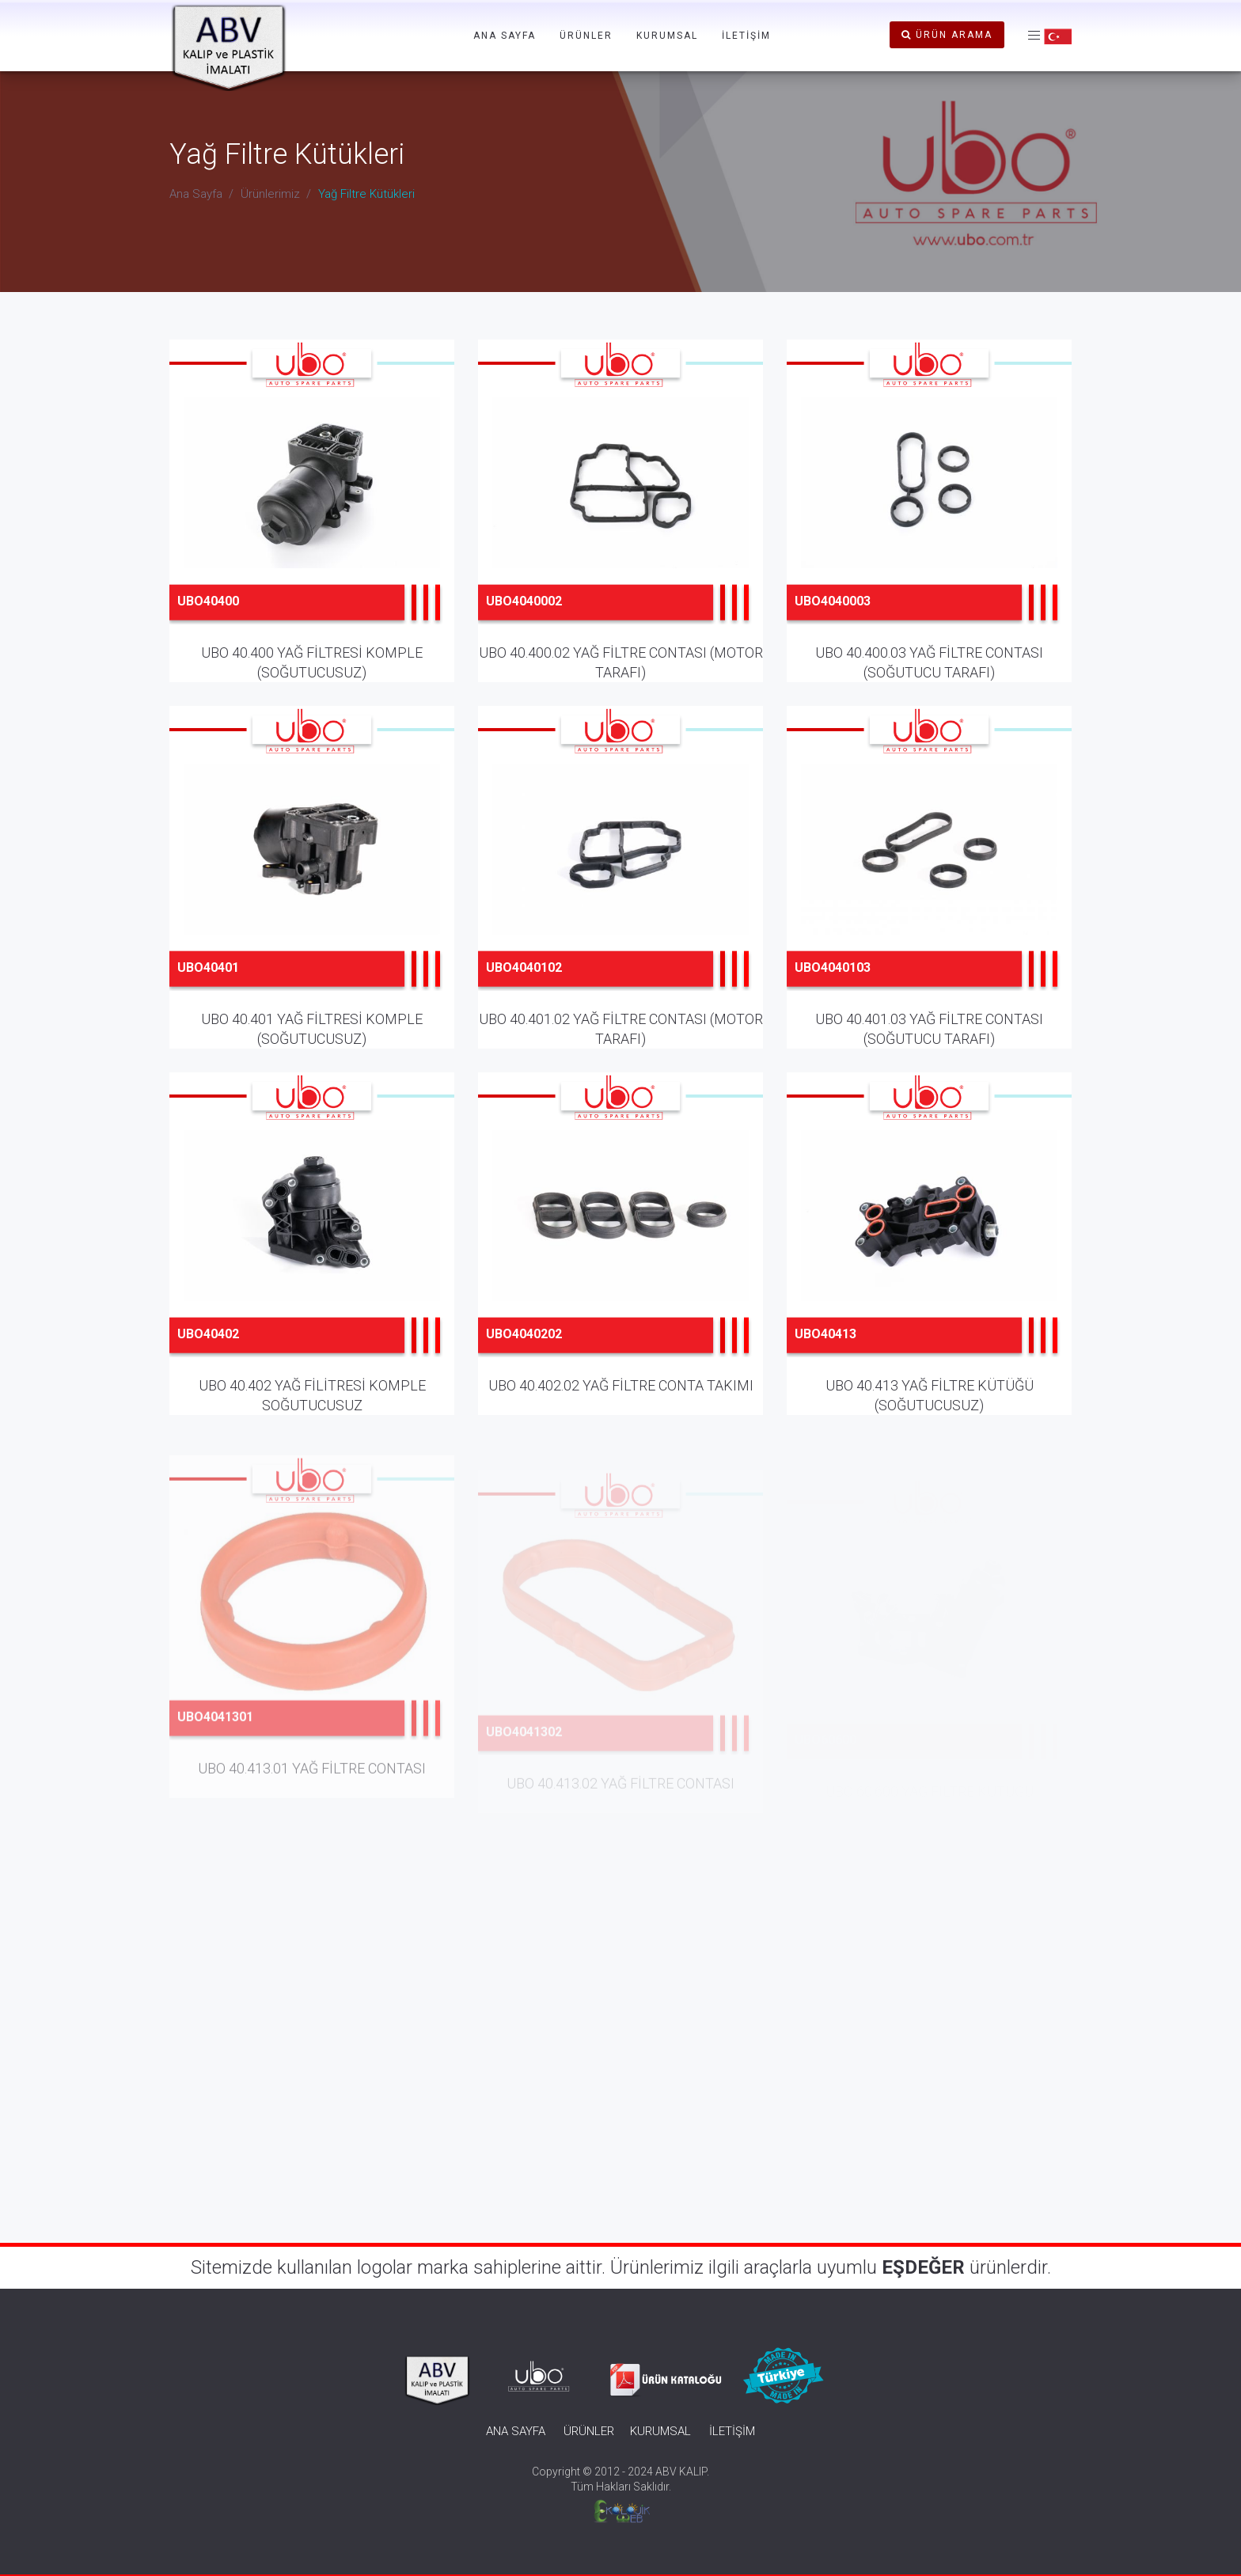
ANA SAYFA (504, 35)
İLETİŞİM (746, 35)
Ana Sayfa (195, 194)
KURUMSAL (667, 35)
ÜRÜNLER (586, 35)
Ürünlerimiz (270, 194)
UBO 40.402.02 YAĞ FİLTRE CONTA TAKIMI (620, 1412)
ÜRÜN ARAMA (946, 34)
